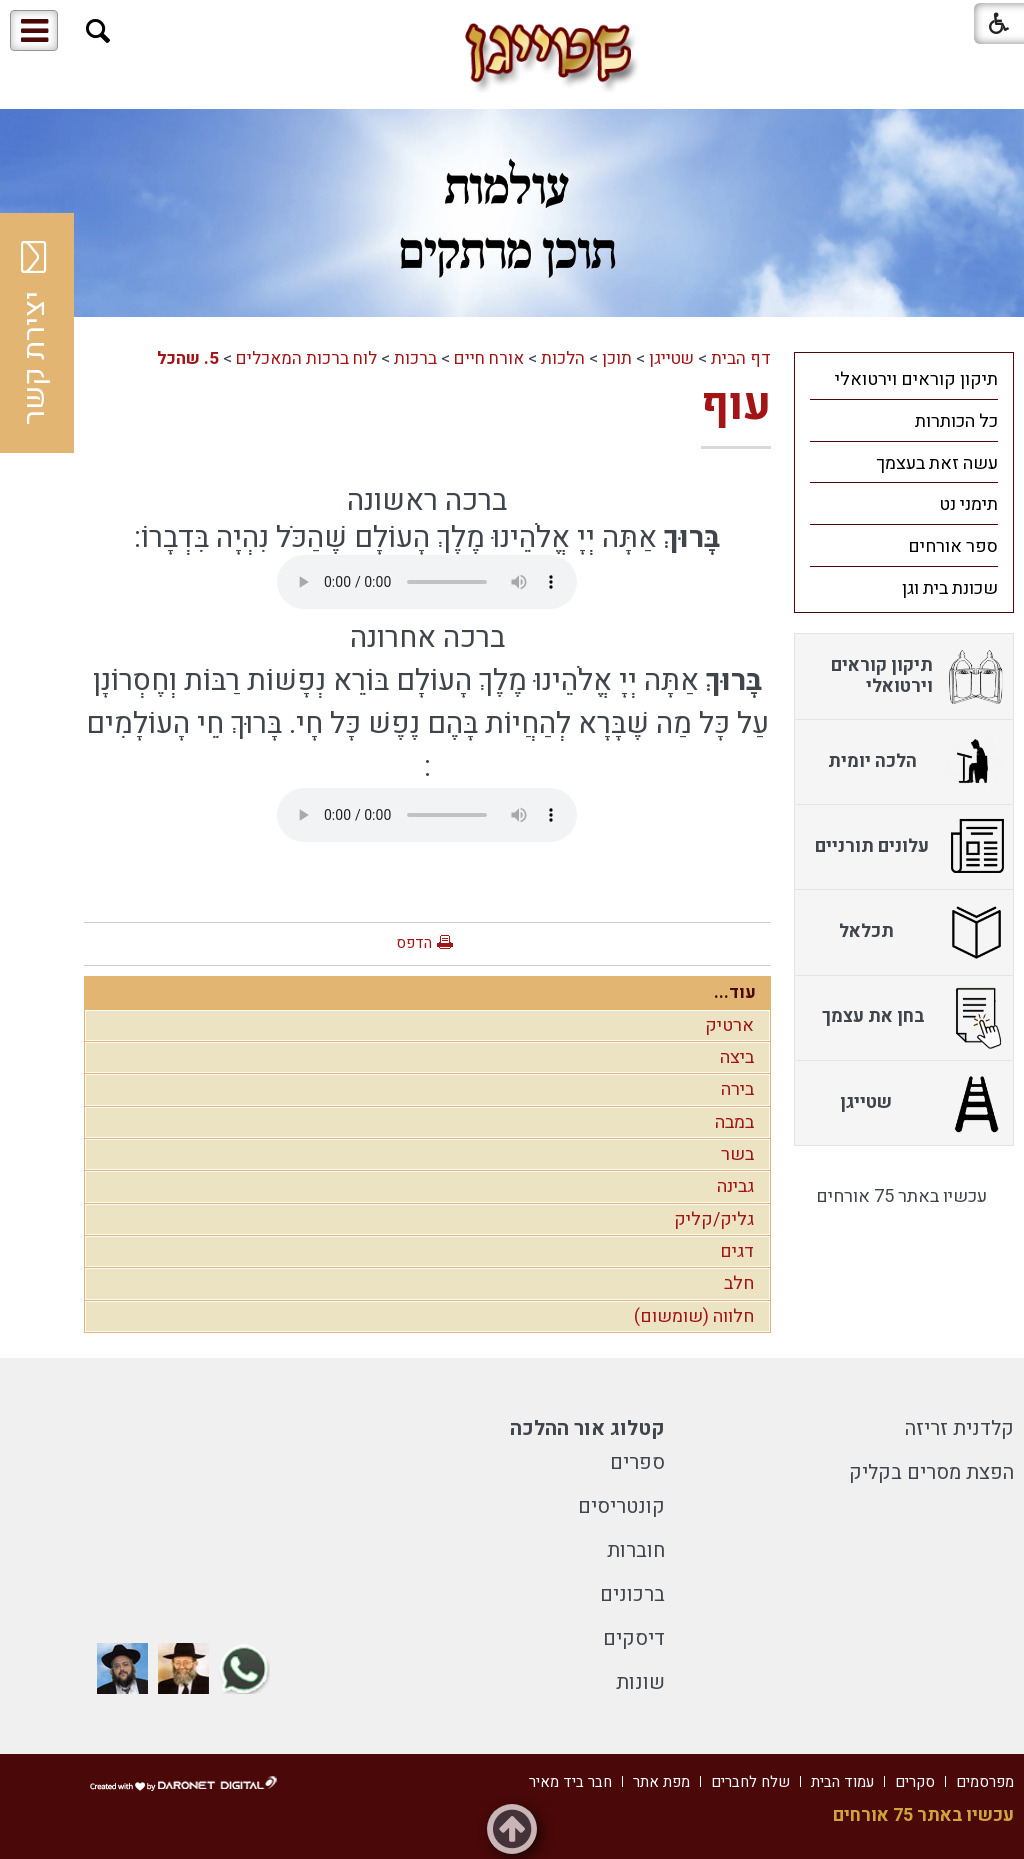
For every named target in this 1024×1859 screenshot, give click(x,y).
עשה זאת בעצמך (937, 463)
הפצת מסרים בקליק (931, 1472)
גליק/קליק (714, 1219)
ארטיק (729, 1025)
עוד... (735, 992)
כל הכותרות (956, 421)
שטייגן (671, 358)
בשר (737, 1154)
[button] (98, 31)
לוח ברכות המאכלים (306, 358)
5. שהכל (188, 358)
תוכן (617, 358)
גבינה (735, 1186)
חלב (739, 1283)
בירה (737, 1089)
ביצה (737, 1057)
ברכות (415, 358)
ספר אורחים (953, 546)
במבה (734, 1122)
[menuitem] (904, 379)
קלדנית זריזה (959, 1428)
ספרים (637, 1462)
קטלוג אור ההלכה (587, 1428)
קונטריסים (621, 1506)
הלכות (563, 358)
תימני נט (968, 504)
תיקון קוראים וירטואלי (916, 379)
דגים (737, 1251)
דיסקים (634, 1638)
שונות (640, 1682)
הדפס (414, 943)
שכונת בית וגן (950, 588)
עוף (736, 405)
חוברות (636, 1550)
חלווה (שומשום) (694, 1316)
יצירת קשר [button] (35, 333)
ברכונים (632, 1594)
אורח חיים (489, 358)
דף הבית (741, 358)
